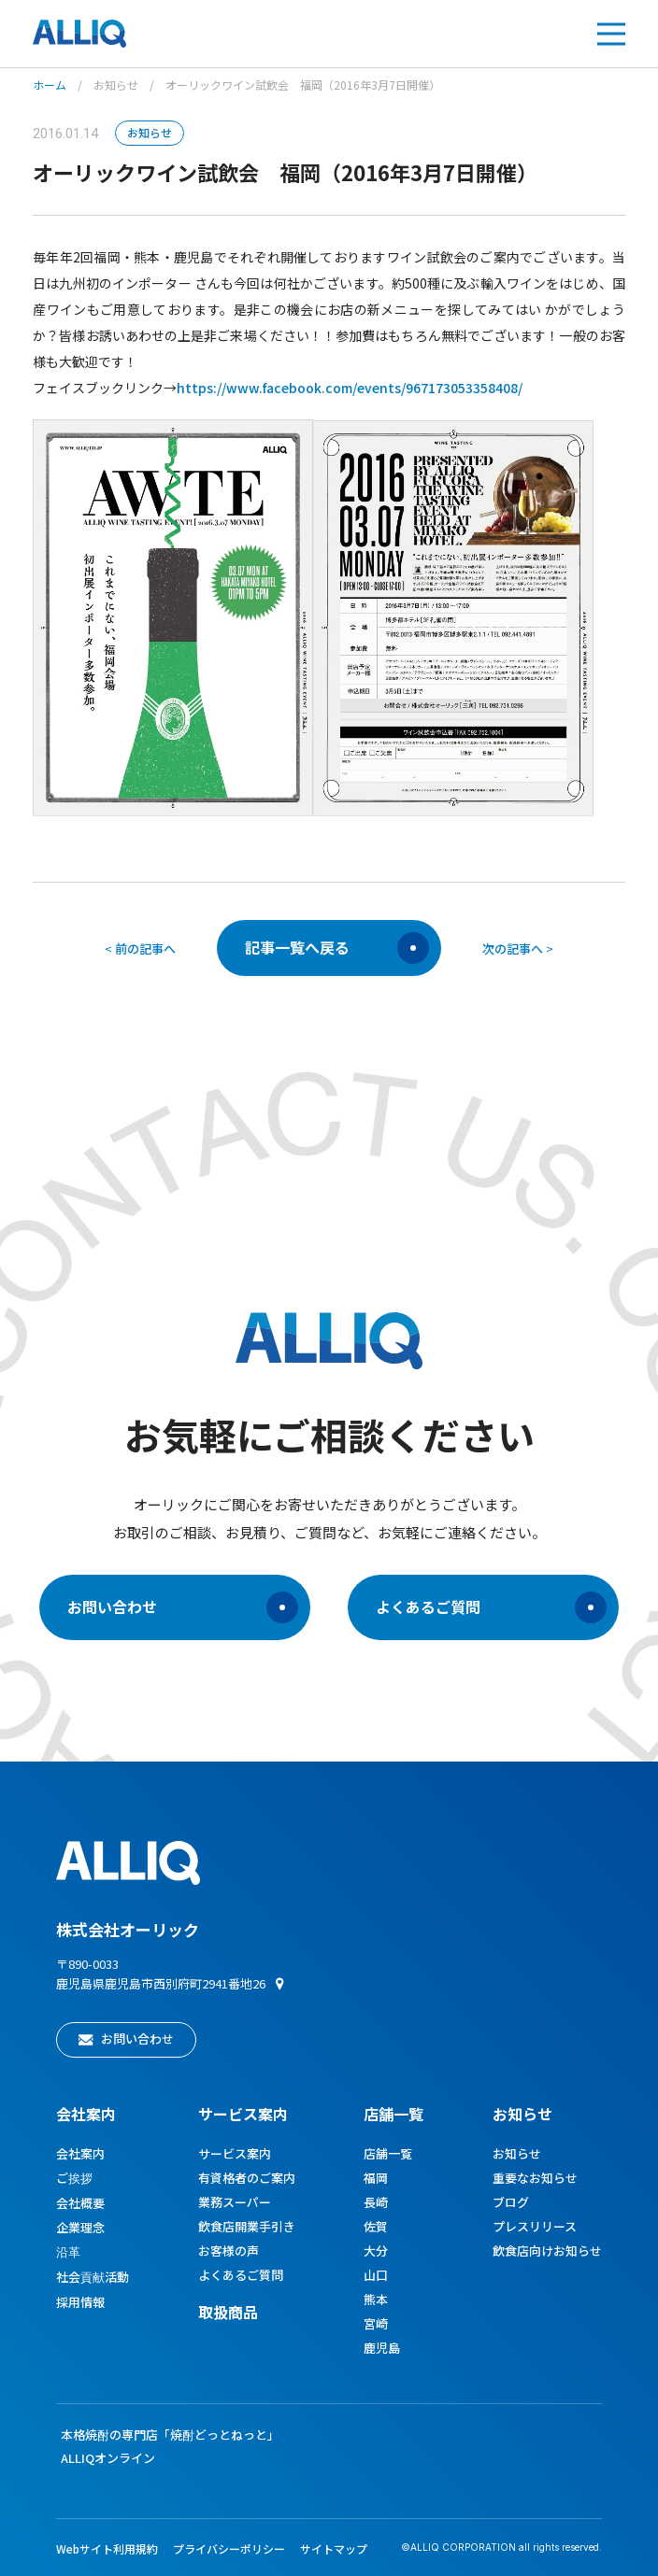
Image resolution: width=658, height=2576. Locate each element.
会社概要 (80, 2203)
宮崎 (376, 2323)
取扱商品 (228, 2311)
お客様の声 (228, 2250)
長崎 (376, 2202)
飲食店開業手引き (246, 2226)
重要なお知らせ (535, 2178)
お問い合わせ (182, 1607)
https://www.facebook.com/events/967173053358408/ (349, 387)
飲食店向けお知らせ (547, 2250)
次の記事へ (512, 948)
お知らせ (115, 84)
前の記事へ (145, 948)
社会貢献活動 (92, 2277)
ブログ (511, 2202)
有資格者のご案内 (246, 2178)
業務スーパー (234, 2202)
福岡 (376, 2178)
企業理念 (80, 2227)
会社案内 (86, 2113)
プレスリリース (535, 2226)
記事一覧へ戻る (337, 948)
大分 (376, 2250)
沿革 (68, 2251)
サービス (243, 2113)
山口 (376, 2275)
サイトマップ (333, 2548)
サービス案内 (234, 2153)
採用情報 (80, 2302)
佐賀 (376, 2226)
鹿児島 (382, 2348)
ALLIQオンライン (108, 2458)
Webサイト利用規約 (107, 2548)
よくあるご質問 (491, 1607)
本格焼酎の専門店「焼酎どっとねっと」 (170, 2434)
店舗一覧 (393, 2113)
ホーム (49, 84)
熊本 (376, 2299)
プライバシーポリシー (229, 2548)
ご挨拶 (74, 2178)
